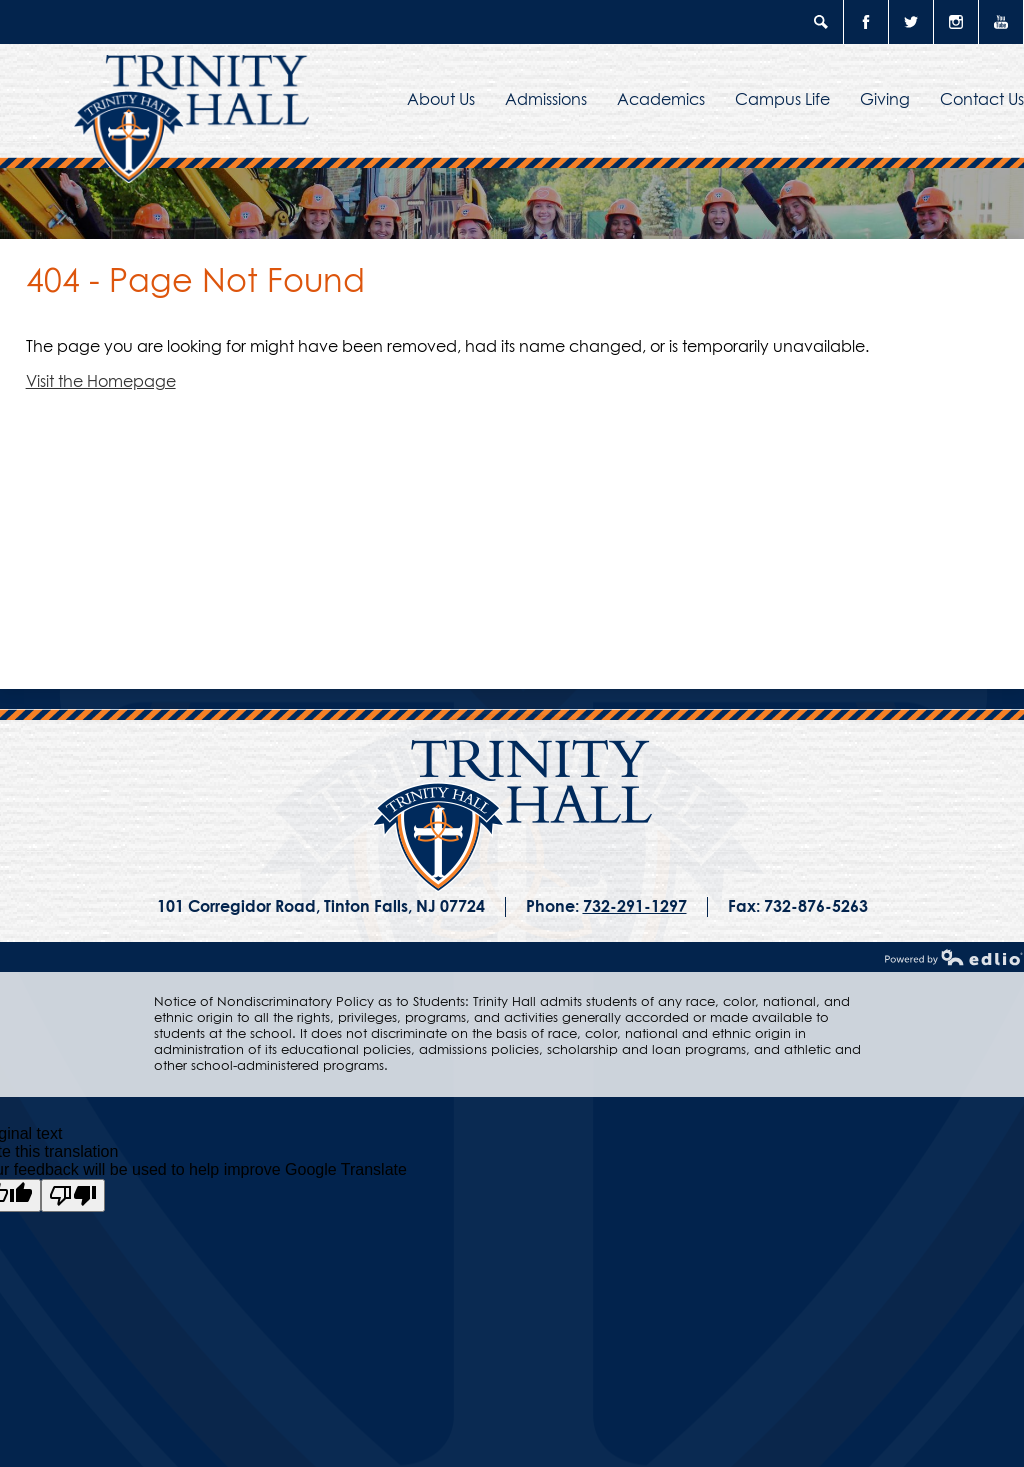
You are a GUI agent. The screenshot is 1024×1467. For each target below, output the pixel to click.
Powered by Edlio (954, 957)
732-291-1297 (635, 907)
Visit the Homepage (101, 382)
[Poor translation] (73, 1195)
